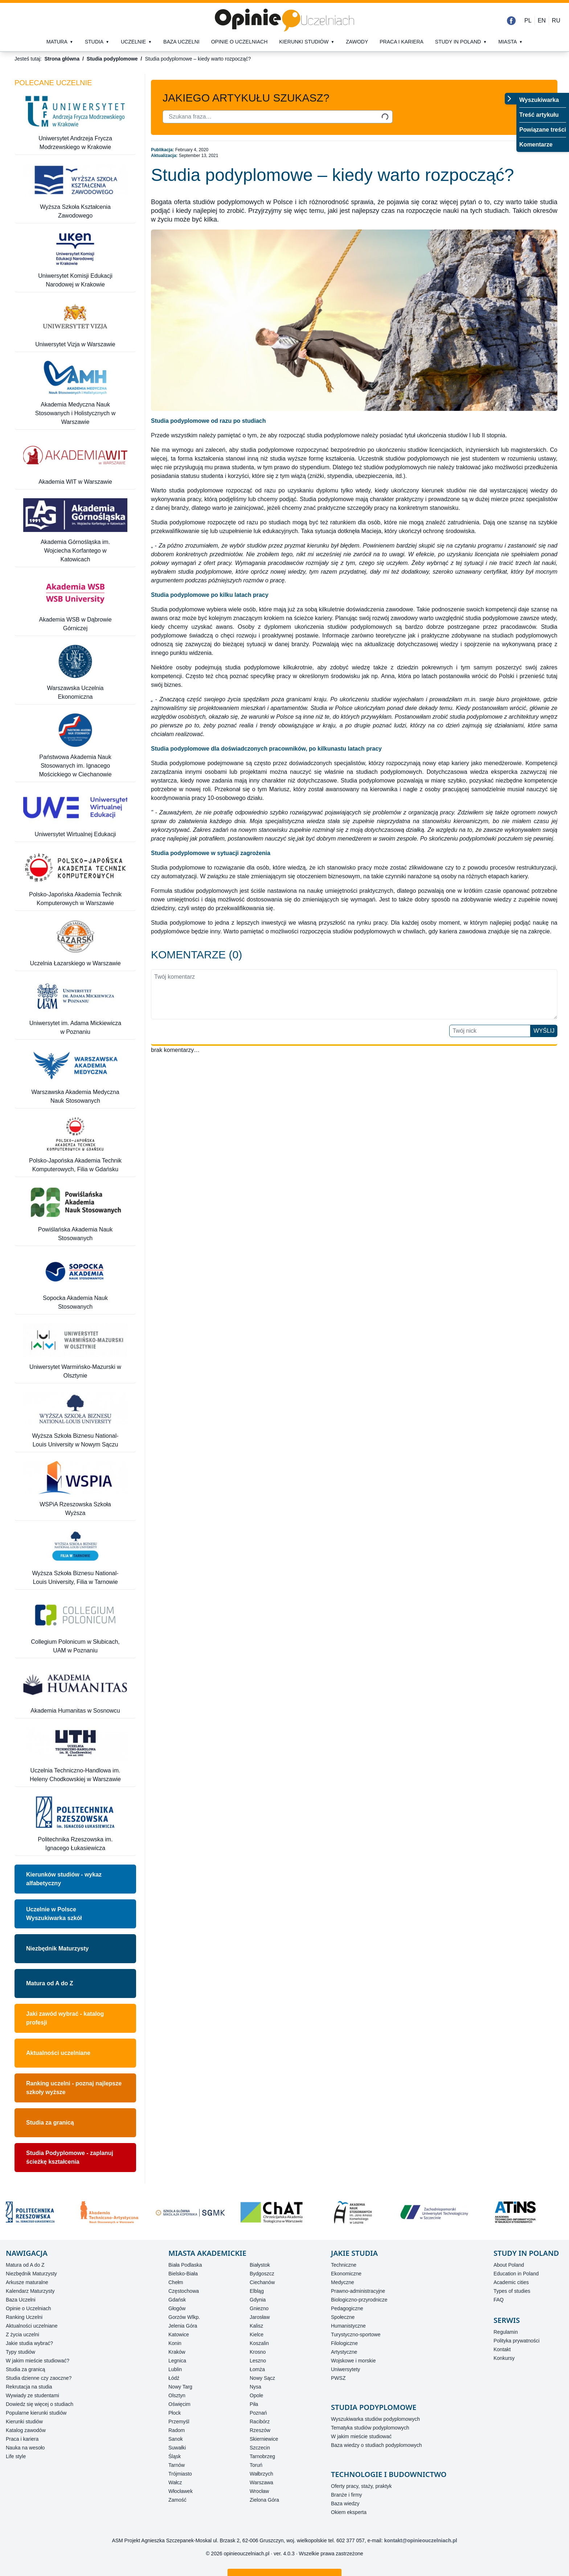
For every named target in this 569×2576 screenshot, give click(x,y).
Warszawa (261, 2482)
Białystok (260, 2265)
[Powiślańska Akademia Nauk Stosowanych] (75, 1214)
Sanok (175, 2439)
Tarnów (176, 2465)
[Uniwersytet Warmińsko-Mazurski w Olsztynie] (75, 1351)
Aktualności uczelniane (58, 2053)
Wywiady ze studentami (32, 2395)
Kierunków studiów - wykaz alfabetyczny (64, 1878)
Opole (256, 2395)
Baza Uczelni (21, 2300)
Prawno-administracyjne (358, 2291)
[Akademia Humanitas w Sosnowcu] (75, 1691)
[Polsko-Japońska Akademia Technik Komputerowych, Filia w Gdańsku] (75, 1145)
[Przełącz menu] (510, 98)
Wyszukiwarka (539, 100)
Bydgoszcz (262, 2273)
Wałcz (175, 2482)
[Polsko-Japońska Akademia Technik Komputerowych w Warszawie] (75, 879)
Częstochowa (183, 2291)
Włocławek (180, 2491)
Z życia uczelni (22, 2334)
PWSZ (338, 2378)
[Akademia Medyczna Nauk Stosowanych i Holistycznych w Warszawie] (75, 394)
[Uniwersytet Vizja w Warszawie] (75, 325)
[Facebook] (511, 20)
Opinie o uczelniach (239, 42)
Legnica (177, 2361)
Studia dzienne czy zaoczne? (38, 2378)
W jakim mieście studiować (361, 2436)
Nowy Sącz (262, 2378)
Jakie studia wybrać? (29, 2343)
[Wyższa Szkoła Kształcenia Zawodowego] (75, 192)
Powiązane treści (542, 130)
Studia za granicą (50, 2122)
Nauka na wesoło (25, 2448)
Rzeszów (260, 2430)
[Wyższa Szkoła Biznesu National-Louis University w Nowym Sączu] (75, 1420)
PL (528, 20)
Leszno (258, 2361)
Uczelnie (133, 42)
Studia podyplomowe (112, 59)
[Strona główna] (284, 20)
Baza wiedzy (345, 2503)
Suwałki (177, 2448)
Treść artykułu (539, 115)
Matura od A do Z (49, 1983)
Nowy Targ (180, 2387)
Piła (254, 2404)
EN (542, 20)
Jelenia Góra (182, 2326)
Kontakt (502, 2349)
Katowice (178, 2334)
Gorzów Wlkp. (184, 2317)
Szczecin (260, 2448)
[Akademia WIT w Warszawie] (75, 462)
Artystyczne (344, 2352)
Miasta (507, 42)
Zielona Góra (264, 2500)
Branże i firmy (346, 2495)
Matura (56, 42)
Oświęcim (179, 2404)
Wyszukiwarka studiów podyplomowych (375, 2419)
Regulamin (506, 2332)
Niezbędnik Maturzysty (57, 1948)
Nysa (255, 2387)
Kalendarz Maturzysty (30, 2291)
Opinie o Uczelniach (28, 2308)
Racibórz (260, 2421)
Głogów (176, 2308)
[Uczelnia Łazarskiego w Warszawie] (75, 944)
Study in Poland (458, 42)
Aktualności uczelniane (31, 2326)
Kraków (176, 2352)
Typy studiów (20, 2352)
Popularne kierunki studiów (36, 2413)
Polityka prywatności (517, 2341)
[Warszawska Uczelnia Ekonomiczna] (75, 673)
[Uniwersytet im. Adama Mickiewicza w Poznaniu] (75, 1008)
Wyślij (543, 1031)
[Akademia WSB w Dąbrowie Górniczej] (75, 604)
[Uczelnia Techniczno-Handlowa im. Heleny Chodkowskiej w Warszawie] (75, 1755)
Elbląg (257, 2291)
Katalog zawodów (26, 2430)
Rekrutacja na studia (29, 2387)
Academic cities (511, 2282)
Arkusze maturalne (27, 2282)
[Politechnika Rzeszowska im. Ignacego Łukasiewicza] (75, 1824)
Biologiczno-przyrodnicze (359, 2300)
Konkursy (504, 2358)
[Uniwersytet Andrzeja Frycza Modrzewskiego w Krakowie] (75, 123)
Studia (94, 42)
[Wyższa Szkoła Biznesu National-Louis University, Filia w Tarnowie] (75, 1558)
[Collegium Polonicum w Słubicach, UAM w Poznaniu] (75, 1627)
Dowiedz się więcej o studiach (39, 2404)
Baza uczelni (181, 42)
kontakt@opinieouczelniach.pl (420, 2540)
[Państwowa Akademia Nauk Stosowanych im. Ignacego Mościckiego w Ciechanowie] (75, 746)
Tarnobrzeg (262, 2456)
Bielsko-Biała (183, 2273)
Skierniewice (264, 2439)
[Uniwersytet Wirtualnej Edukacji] (75, 815)
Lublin (175, 2369)
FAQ (499, 2300)
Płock (174, 2413)
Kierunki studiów (303, 42)
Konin (174, 2343)
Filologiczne (344, 2343)
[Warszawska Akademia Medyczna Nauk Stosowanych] (75, 1077)
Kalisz (256, 2326)
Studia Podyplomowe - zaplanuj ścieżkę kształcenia (69, 2157)
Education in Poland (516, 2273)
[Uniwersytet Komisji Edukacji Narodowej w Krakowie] (75, 260)
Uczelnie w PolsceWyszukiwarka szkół (54, 1913)
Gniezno (259, 2308)
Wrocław (259, 2491)
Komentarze (536, 144)
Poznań (258, 2413)
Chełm (175, 2282)
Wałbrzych (261, 2474)
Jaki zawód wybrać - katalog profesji (65, 2018)
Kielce (256, 2334)
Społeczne (343, 2317)
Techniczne (343, 2265)
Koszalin (259, 2343)
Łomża (257, 2369)
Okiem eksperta (349, 2512)
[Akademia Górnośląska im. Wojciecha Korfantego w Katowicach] (75, 531)
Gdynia (258, 2300)
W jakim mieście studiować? (37, 2361)
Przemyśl (178, 2421)
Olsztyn (176, 2395)
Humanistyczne (348, 2326)
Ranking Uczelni (24, 2317)
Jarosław (260, 2317)
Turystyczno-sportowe (355, 2334)
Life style (16, 2456)
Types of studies (512, 2291)
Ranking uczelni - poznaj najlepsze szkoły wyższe (74, 2087)
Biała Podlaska (185, 2265)
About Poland (509, 2265)
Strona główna (61, 59)
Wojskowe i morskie (353, 2361)
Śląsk (174, 2456)
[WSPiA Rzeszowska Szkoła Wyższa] (75, 1489)
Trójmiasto (180, 2474)
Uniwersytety (345, 2369)
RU (556, 20)
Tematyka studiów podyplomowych (370, 2428)
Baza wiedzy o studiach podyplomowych (376, 2445)
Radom (176, 2430)
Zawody (357, 42)
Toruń (256, 2465)
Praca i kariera (401, 42)
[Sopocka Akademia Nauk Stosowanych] (75, 1283)
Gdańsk (177, 2300)
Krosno (258, 2352)
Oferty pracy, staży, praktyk (361, 2486)
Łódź (173, 2378)
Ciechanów (262, 2282)
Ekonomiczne (346, 2273)
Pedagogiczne (347, 2308)
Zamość (177, 2500)
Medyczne (342, 2282)
